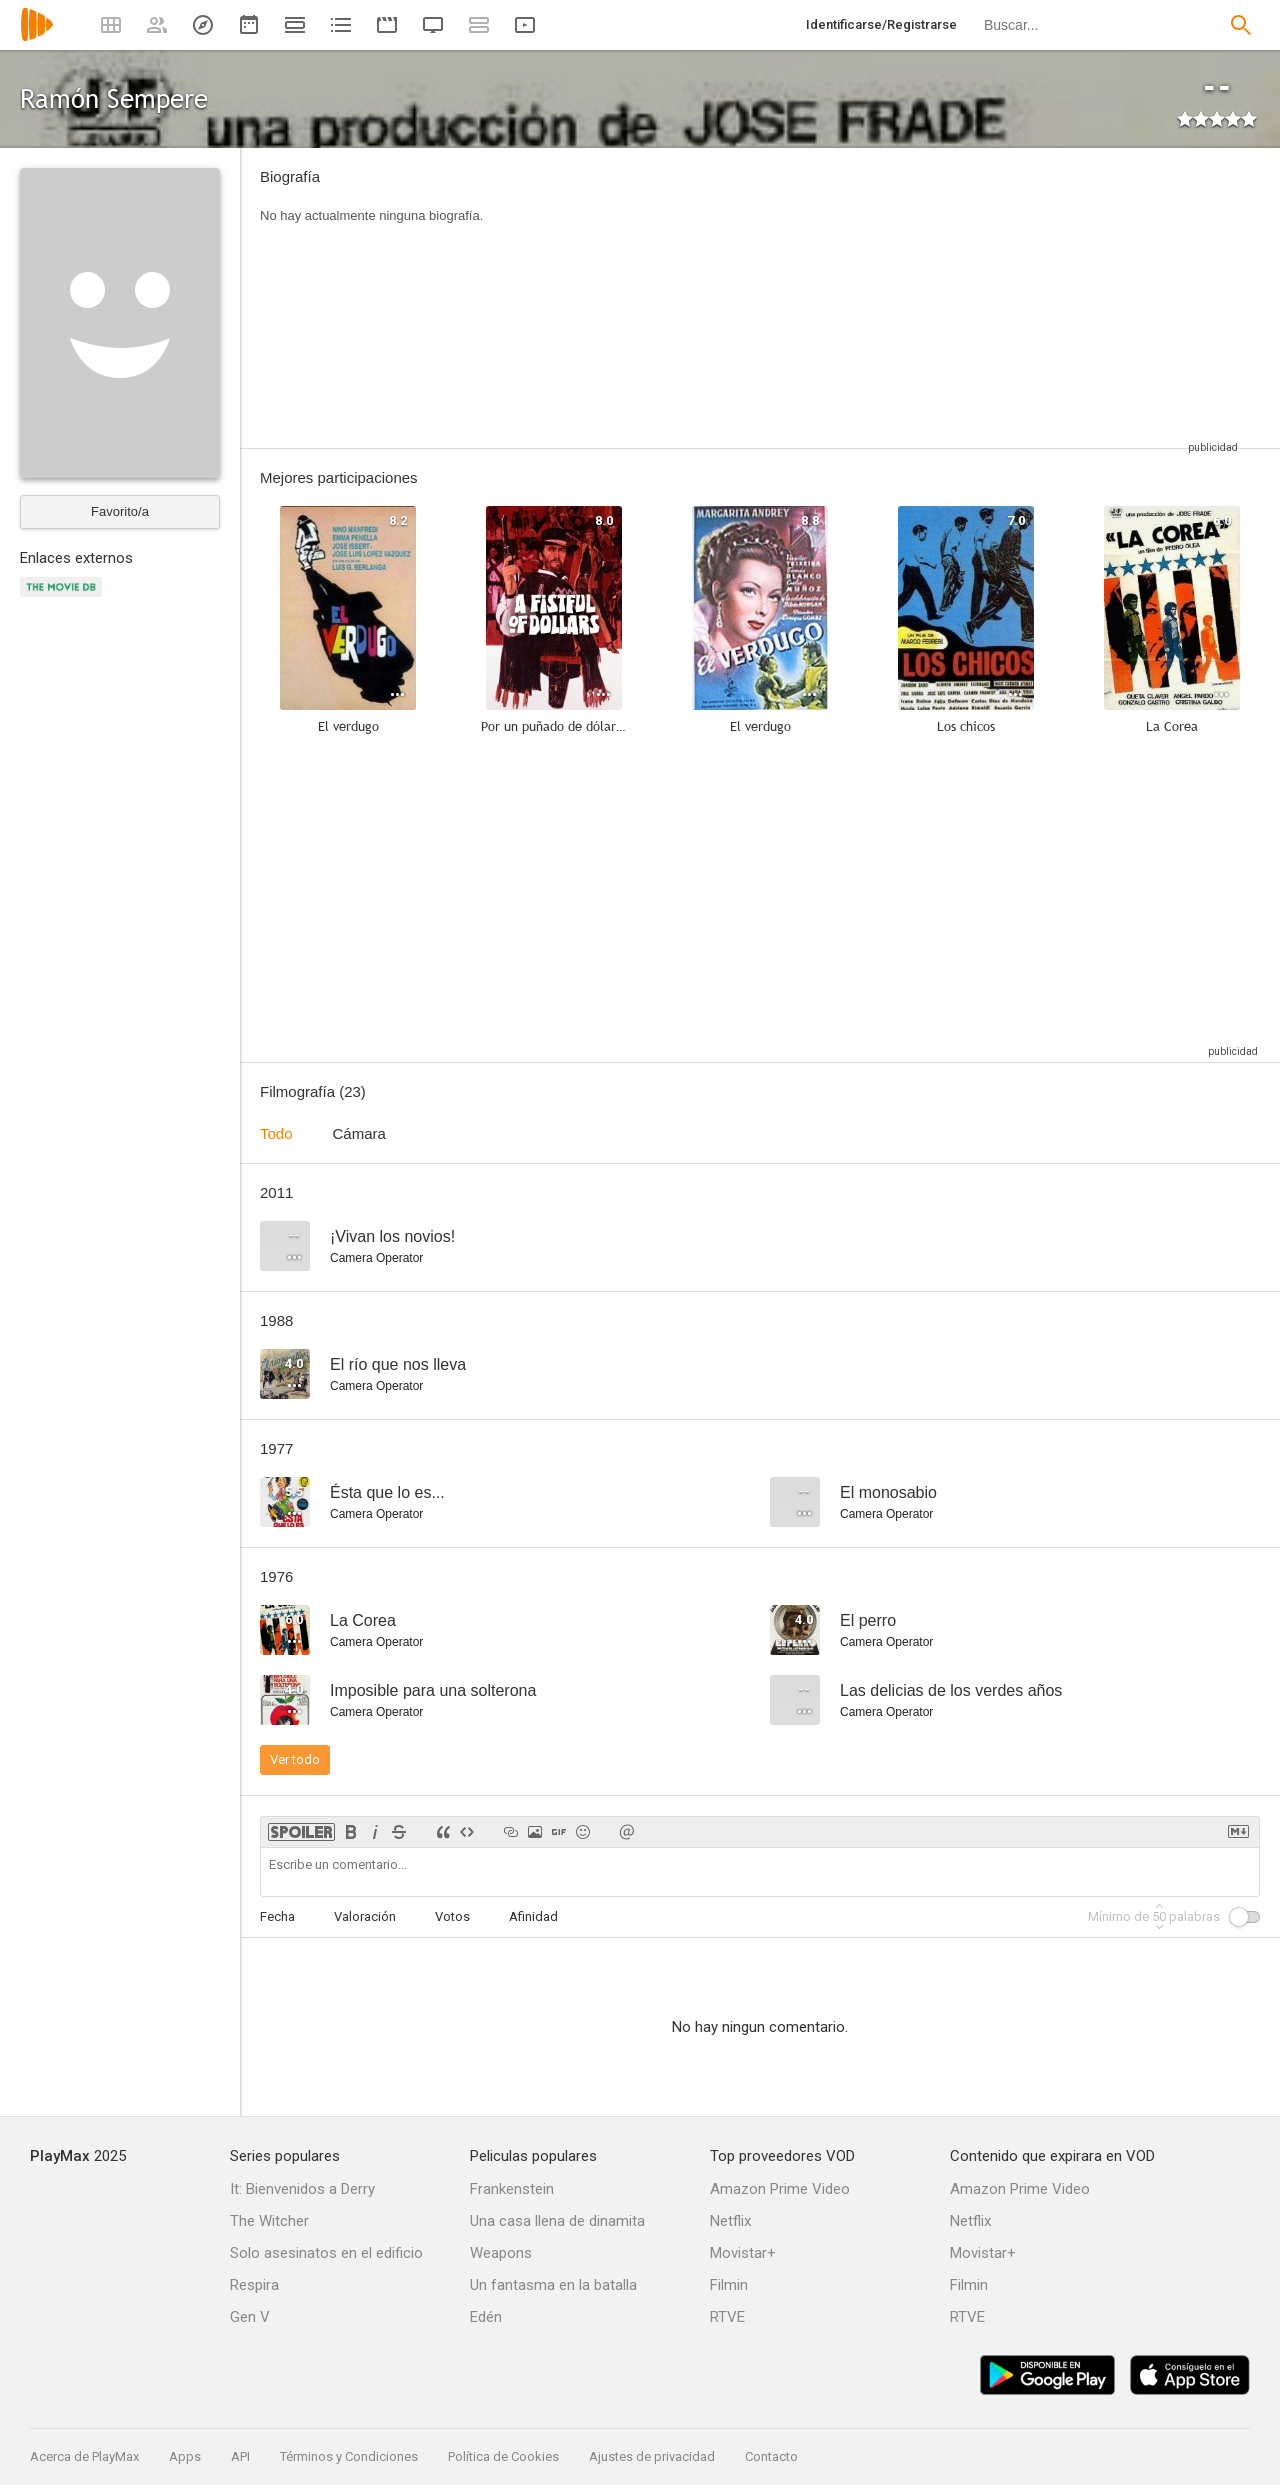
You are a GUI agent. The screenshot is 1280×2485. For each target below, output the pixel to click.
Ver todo (295, 1759)
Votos (452, 1916)
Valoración (365, 1916)
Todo (276, 1133)
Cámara (359, 1133)
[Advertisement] (875, 298)
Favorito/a (120, 511)
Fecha (277, 1916)
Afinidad (533, 1916)
